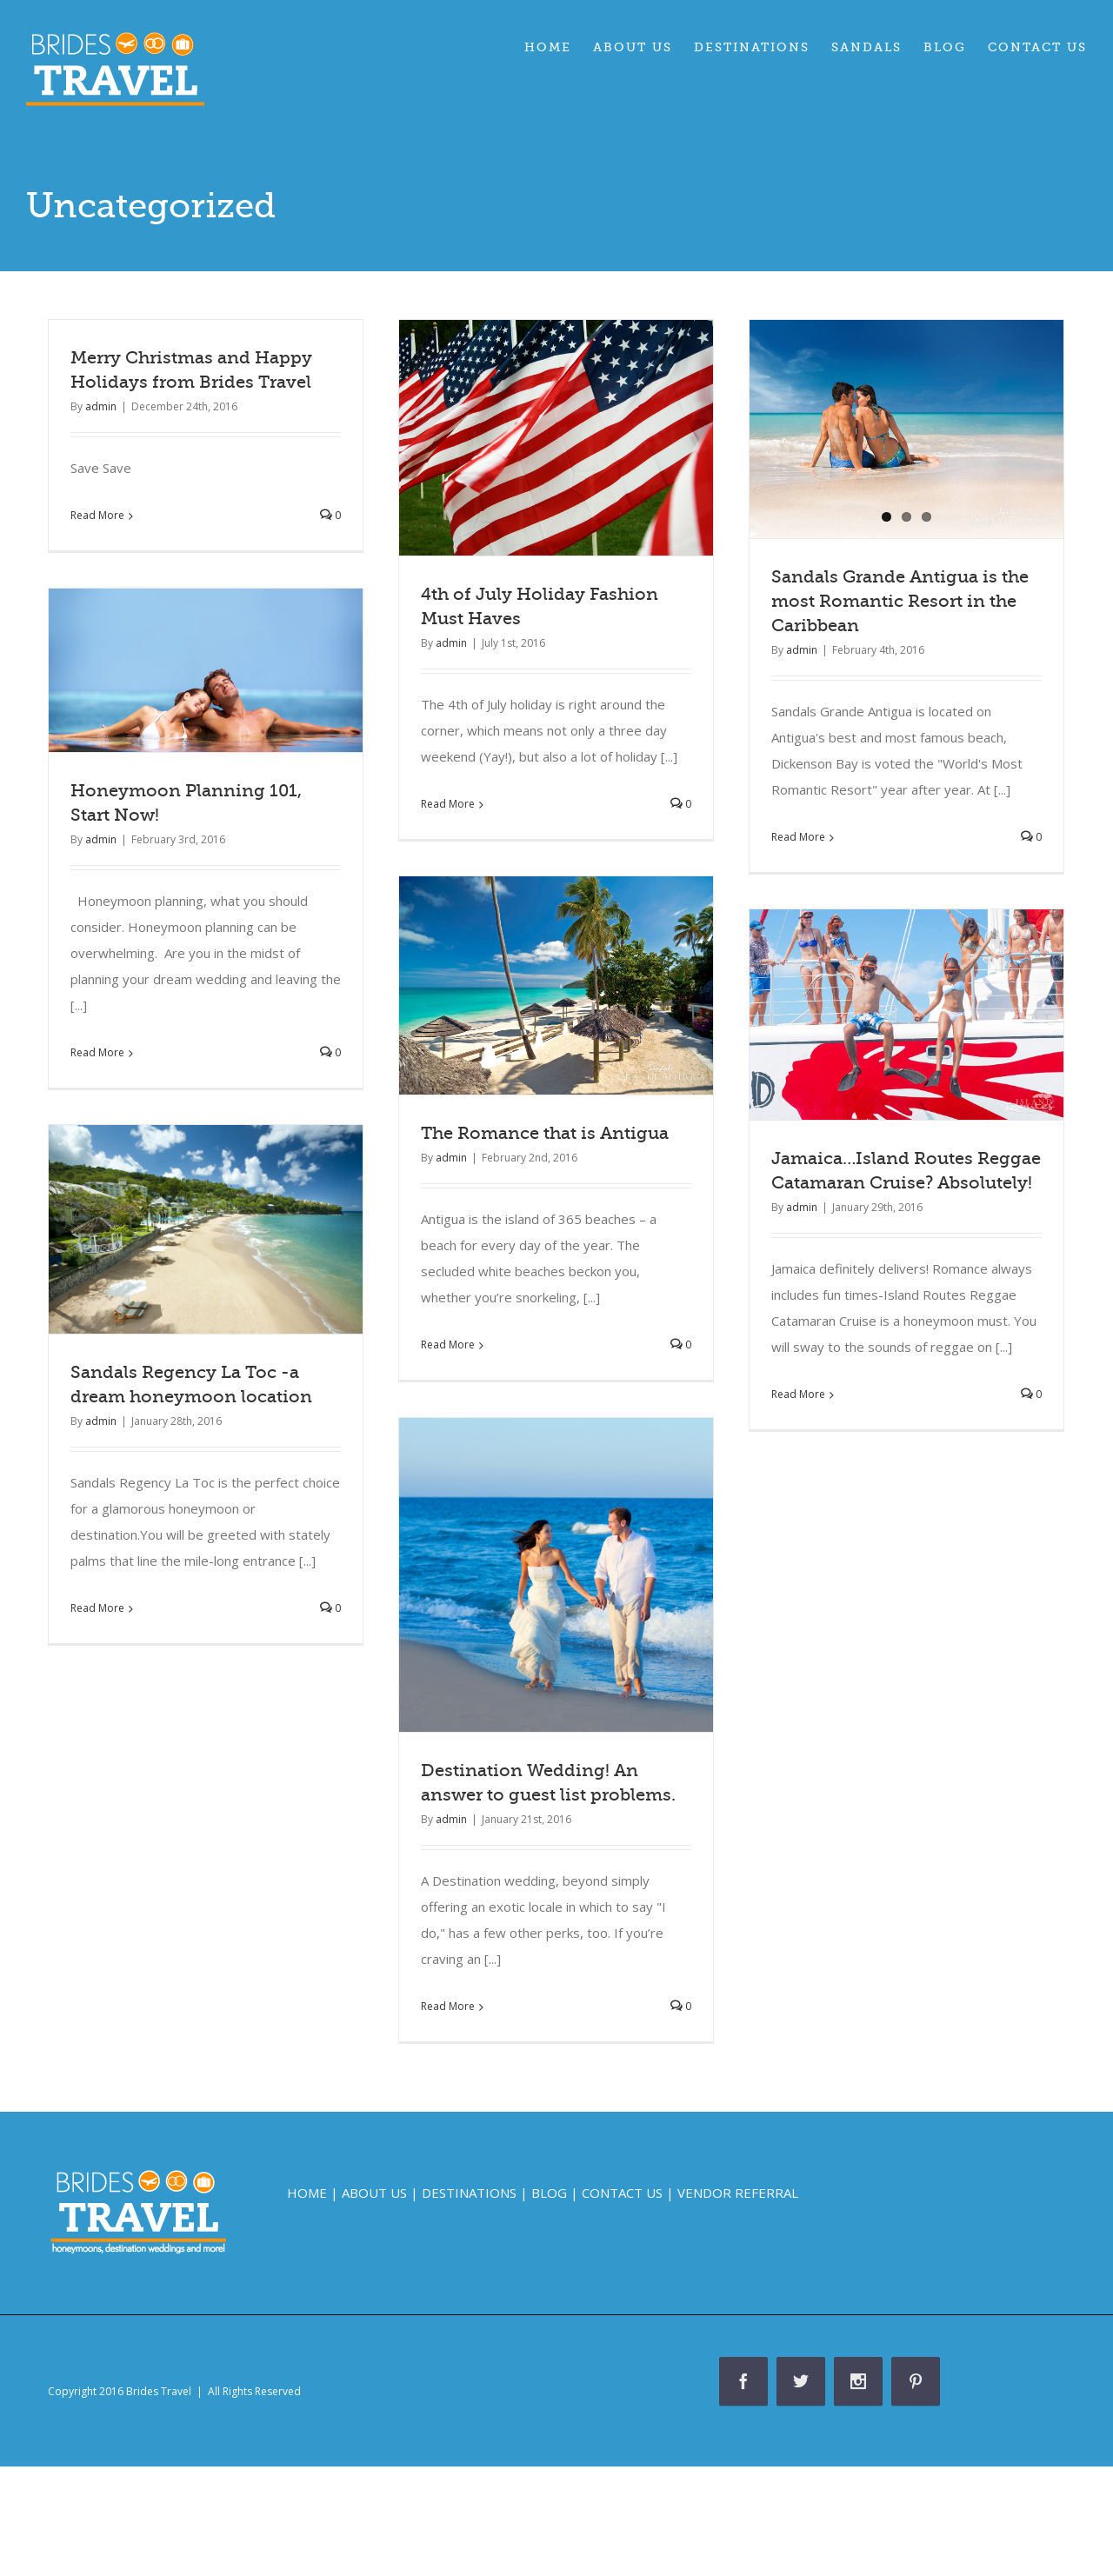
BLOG (549, 2192)
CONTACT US (622, 2192)
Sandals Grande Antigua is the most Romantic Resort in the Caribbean (900, 601)
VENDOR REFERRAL (737, 2192)
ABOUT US (374, 2192)
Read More (97, 515)
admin (101, 406)
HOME (307, 2192)
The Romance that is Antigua (545, 1133)
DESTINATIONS (469, 2192)
